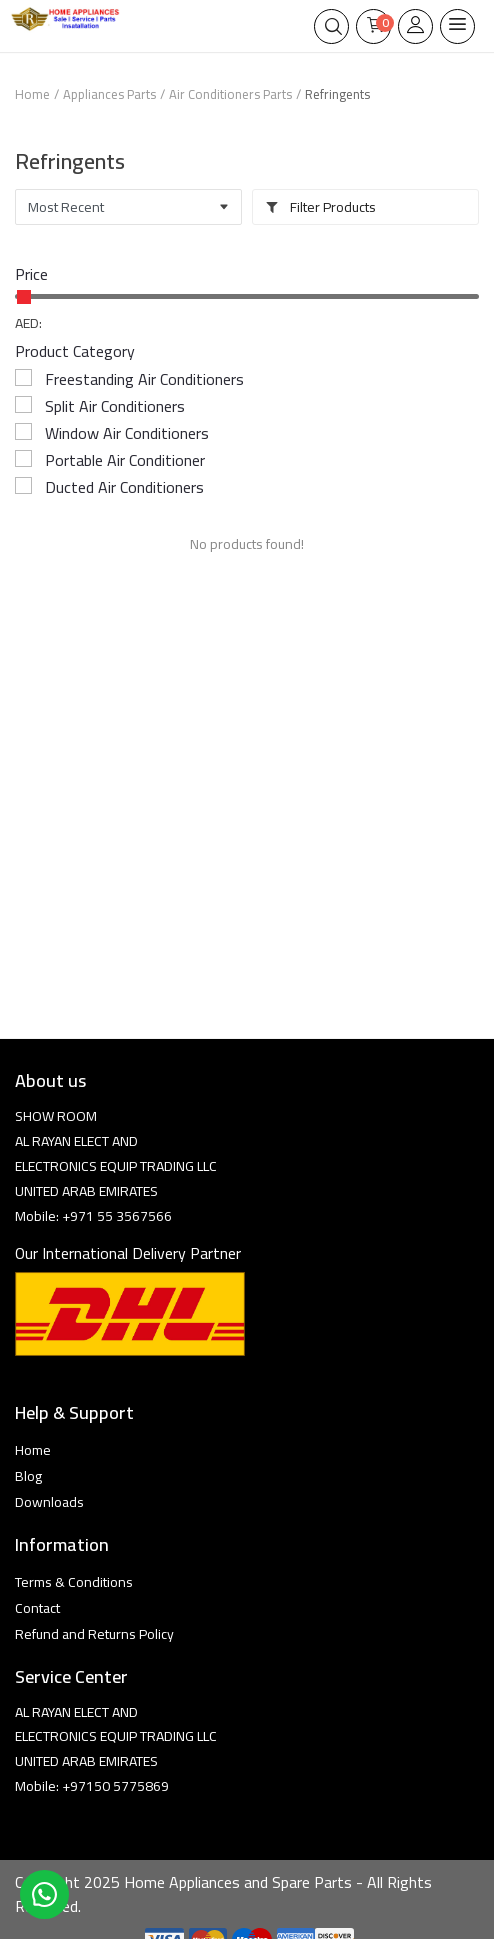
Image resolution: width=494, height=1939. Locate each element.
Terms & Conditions (74, 1582)
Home (32, 94)
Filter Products (320, 207)
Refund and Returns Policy (94, 1634)
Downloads (49, 1502)
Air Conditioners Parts (230, 94)
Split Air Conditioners (115, 406)
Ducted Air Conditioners (124, 487)
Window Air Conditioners (127, 433)
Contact (37, 1608)
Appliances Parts (109, 94)
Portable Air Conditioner (125, 460)
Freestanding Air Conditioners (144, 379)
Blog (28, 1476)
